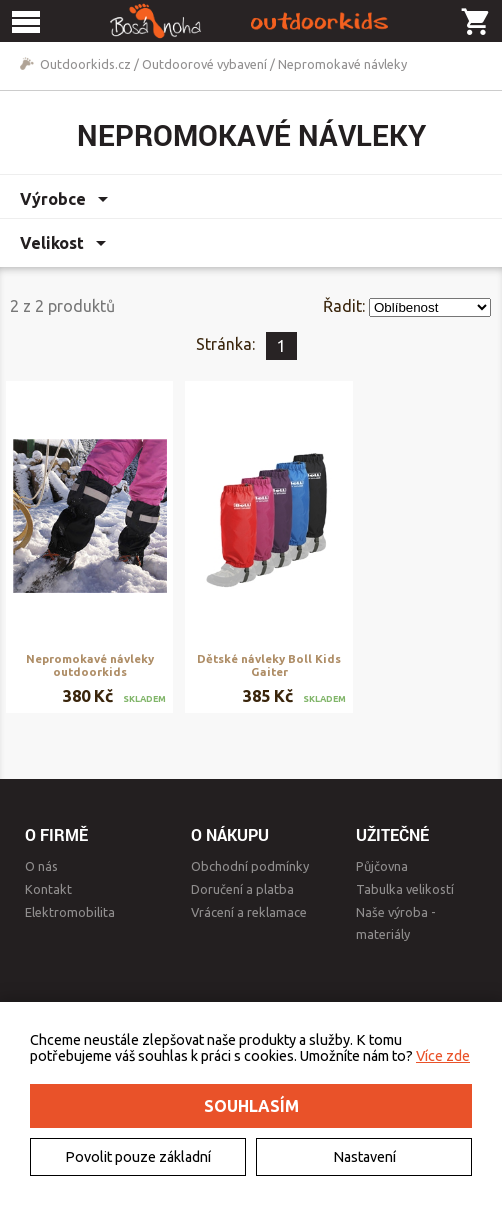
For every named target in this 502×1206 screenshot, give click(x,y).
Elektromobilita (70, 912)
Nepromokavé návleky (342, 64)
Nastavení (364, 1157)
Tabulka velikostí (405, 889)
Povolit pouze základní (138, 1157)
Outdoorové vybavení (204, 64)
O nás (41, 866)
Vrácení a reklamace (249, 912)
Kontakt (48, 889)
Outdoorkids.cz (85, 64)
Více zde (443, 1056)
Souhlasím (251, 1106)
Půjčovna (382, 866)
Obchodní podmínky (250, 866)
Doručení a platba (242, 889)
